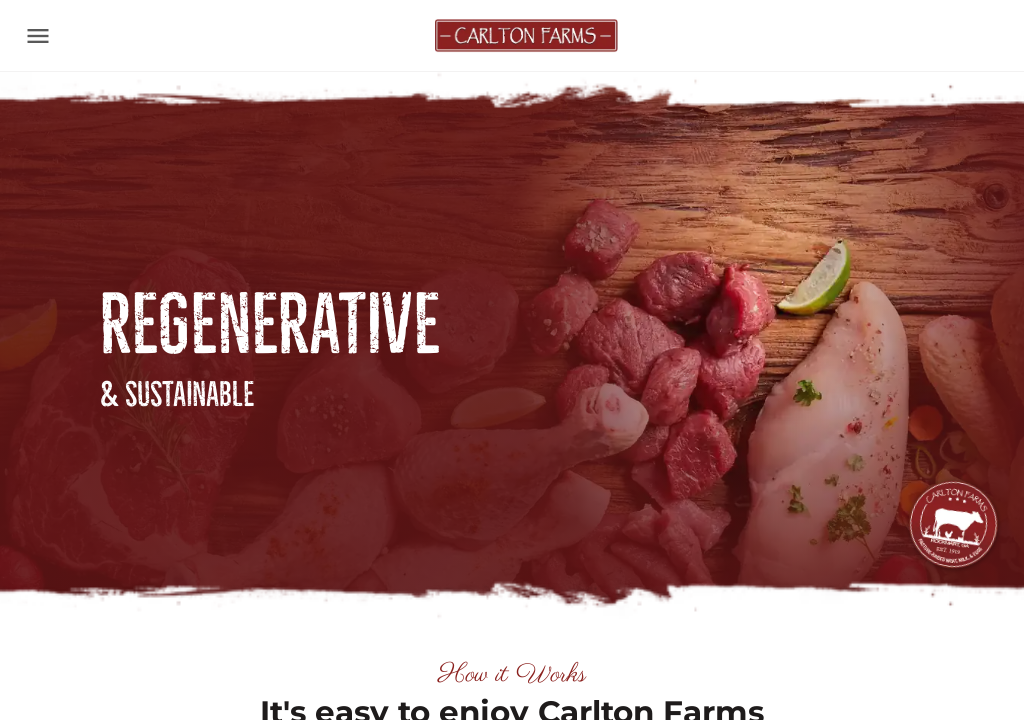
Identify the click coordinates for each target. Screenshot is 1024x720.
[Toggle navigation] (38, 36)
